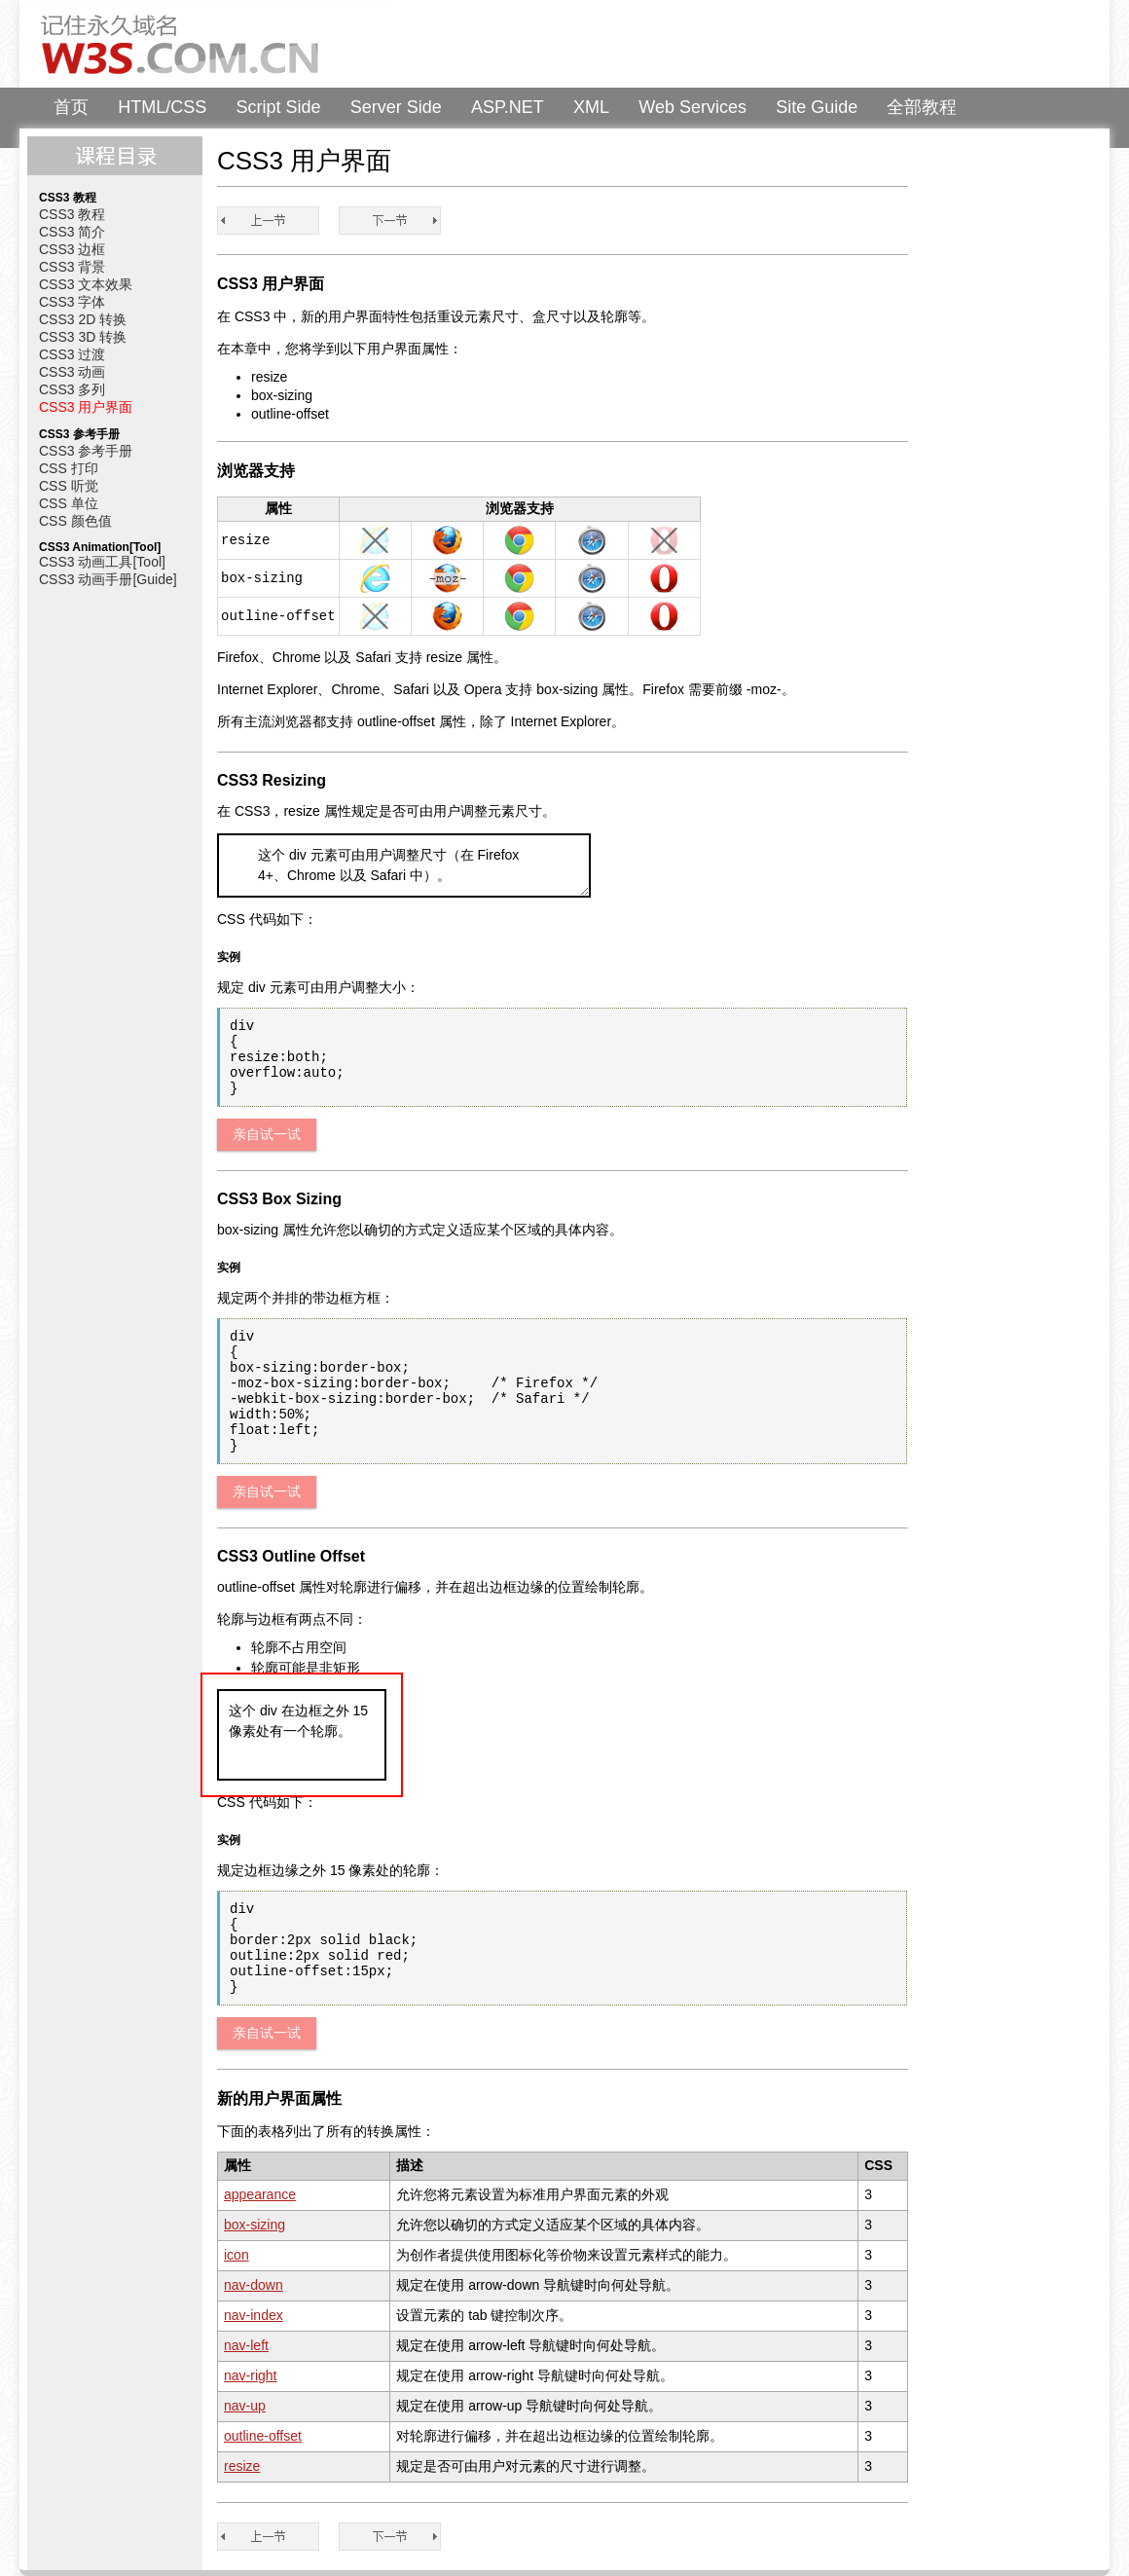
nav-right (250, 2375)
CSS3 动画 (72, 372)
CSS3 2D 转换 (83, 319)
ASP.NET (507, 107)
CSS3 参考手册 (85, 451)
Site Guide (816, 107)
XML (591, 107)
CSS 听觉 (68, 486)
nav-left (246, 2345)
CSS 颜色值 (75, 521)
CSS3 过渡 (72, 354)
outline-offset (263, 2436)
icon (236, 2255)
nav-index (253, 2315)
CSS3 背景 (72, 267)
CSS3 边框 (72, 249)
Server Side (396, 107)
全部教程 (922, 107)
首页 (71, 107)
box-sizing (254, 2224)
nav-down (253, 2285)
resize (242, 2466)
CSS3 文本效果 (85, 284)
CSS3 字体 (72, 302)
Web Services (692, 107)
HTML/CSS (162, 107)
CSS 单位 (68, 503)
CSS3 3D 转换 (83, 337)
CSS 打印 (68, 468)
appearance (260, 2194)
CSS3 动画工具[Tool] (102, 562)
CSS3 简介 (72, 231)
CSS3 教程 (72, 214)
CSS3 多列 (72, 389)
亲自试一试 (267, 1134)
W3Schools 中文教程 (210, 44)
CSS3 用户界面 (85, 407)
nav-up (245, 2405)
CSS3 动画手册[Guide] (108, 579)
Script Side (279, 107)
